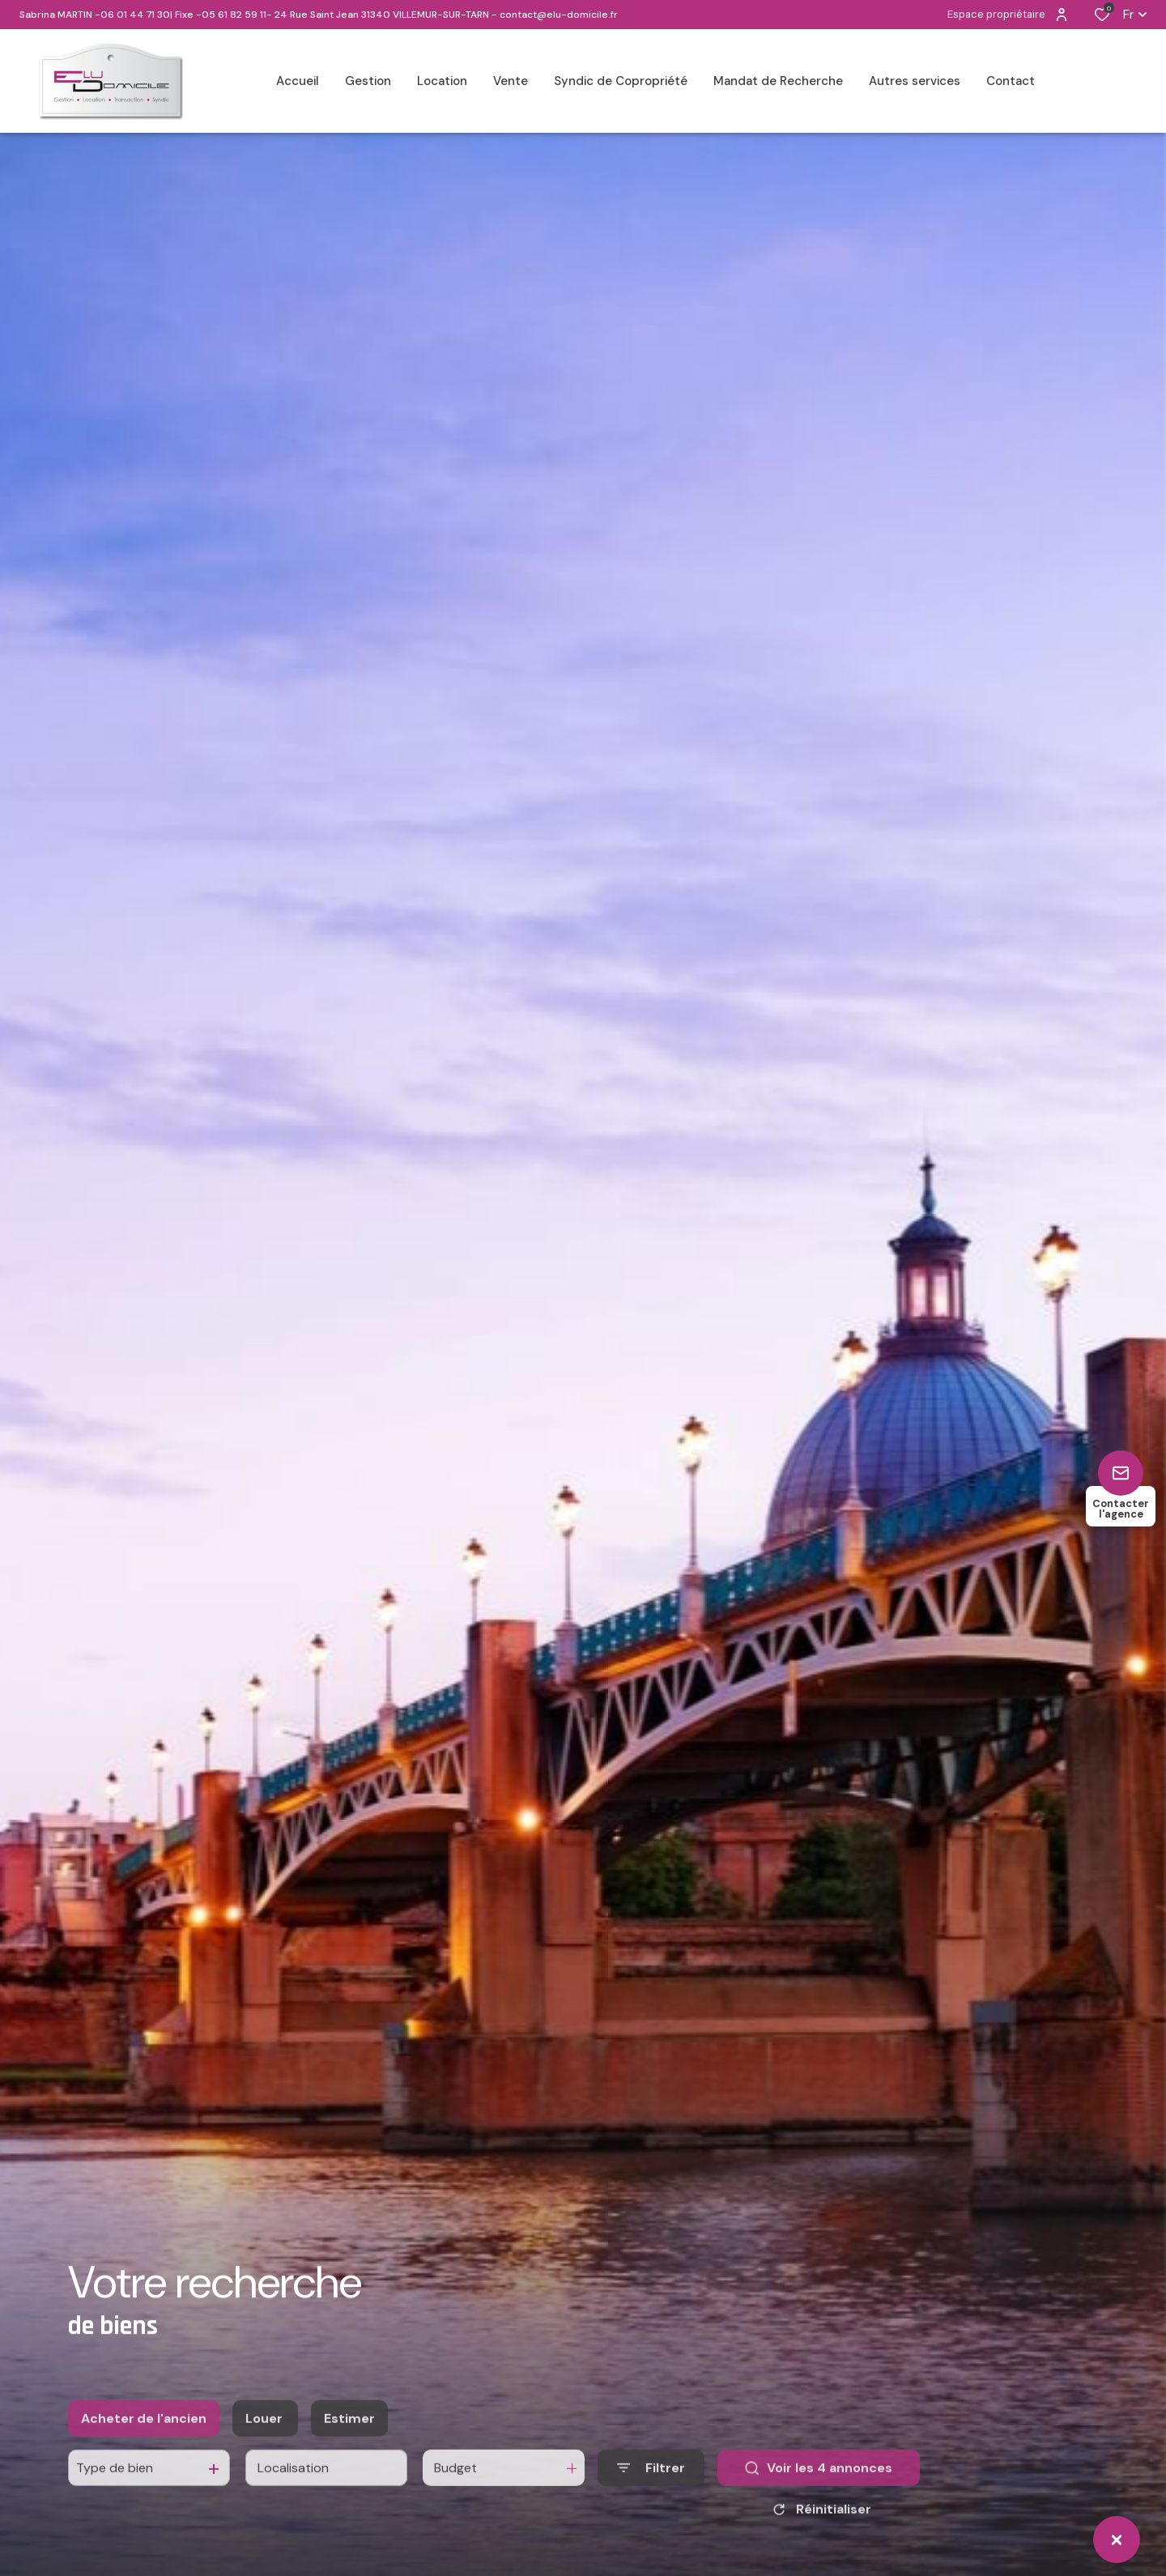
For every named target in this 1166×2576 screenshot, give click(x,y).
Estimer (349, 2446)
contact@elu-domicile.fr (559, 14)
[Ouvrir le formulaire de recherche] (651, 2497)
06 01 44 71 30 (135, 14)
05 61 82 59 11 (234, 14)
